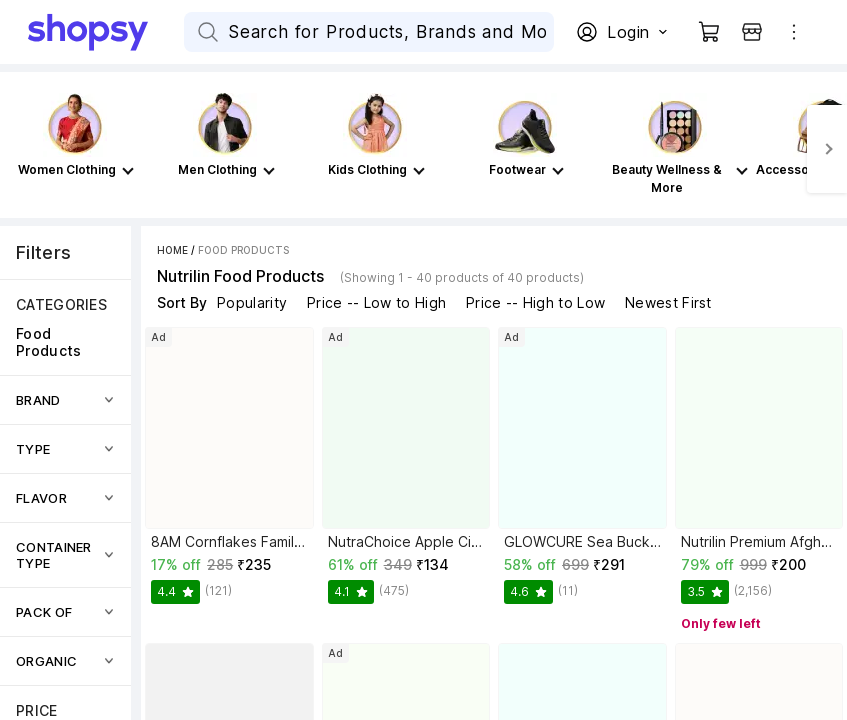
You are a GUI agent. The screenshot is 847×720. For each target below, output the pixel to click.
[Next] (827, 149)
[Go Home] (106, 32)
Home (172, 250)
